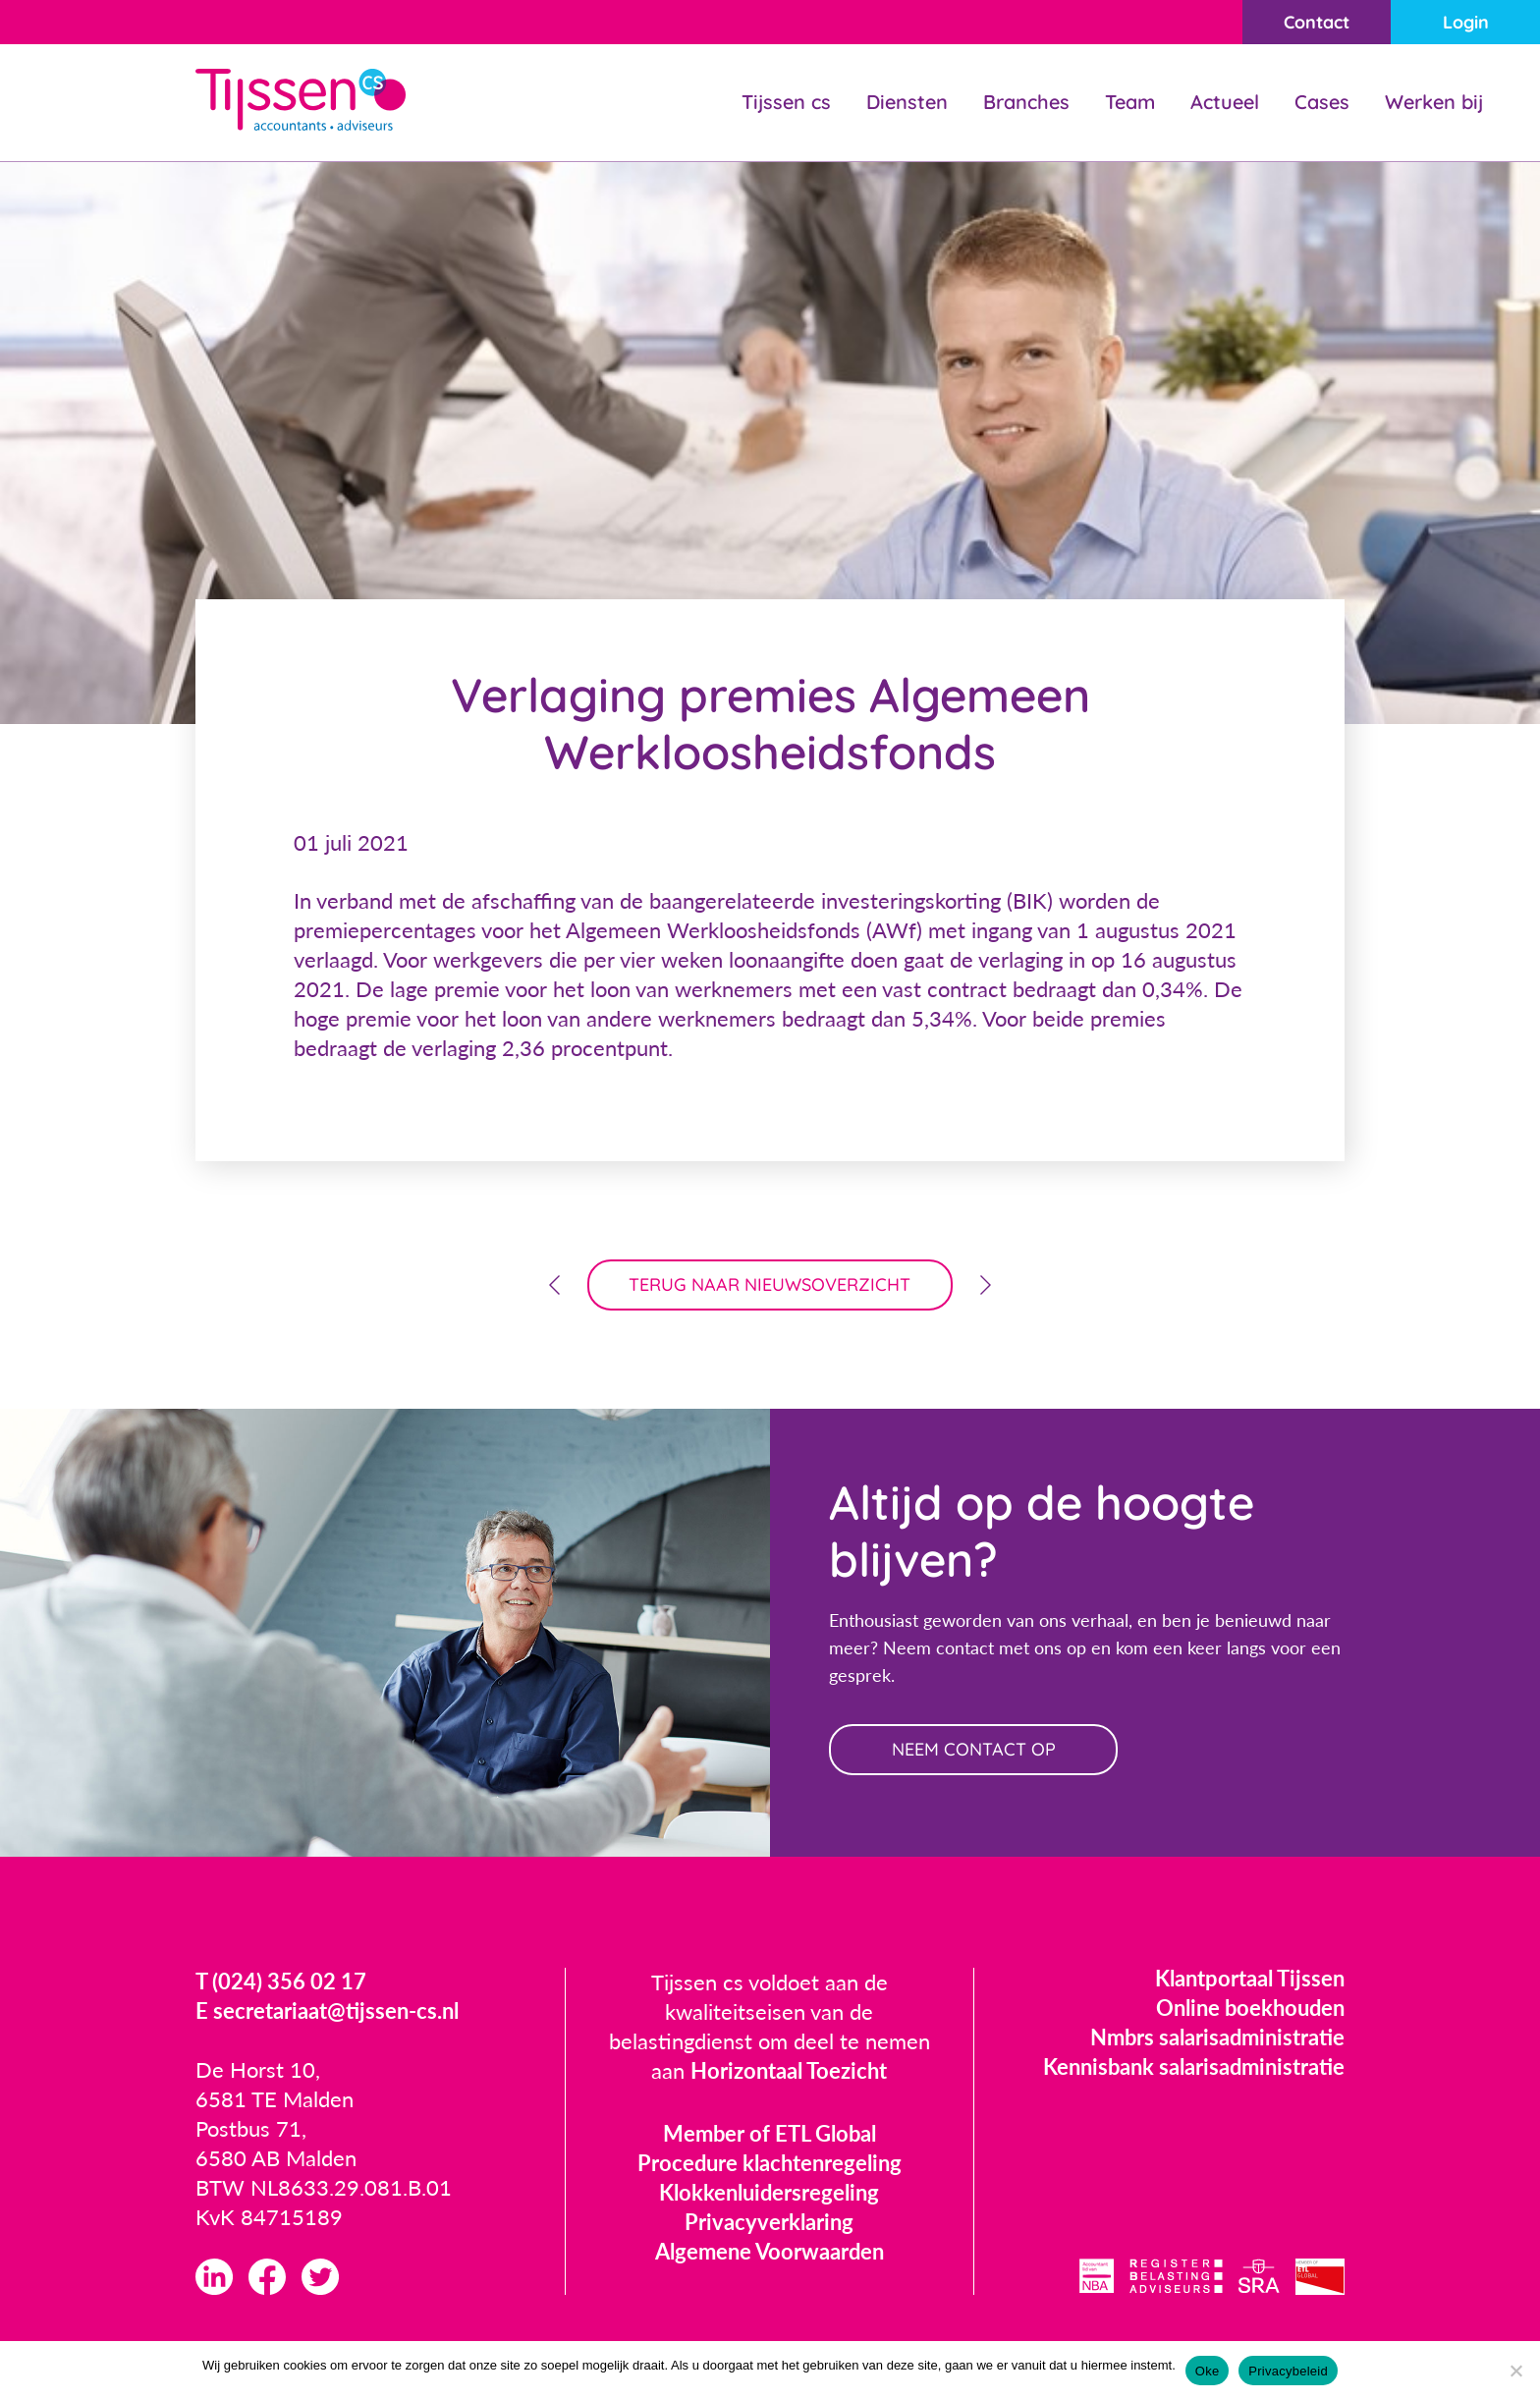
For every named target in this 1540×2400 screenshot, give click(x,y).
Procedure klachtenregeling (769, 2162)
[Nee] (1515, 2370)
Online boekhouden (1250, 2007)
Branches (1026, 101)
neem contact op (974, 1749)
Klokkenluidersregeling (769, 2192)
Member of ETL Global (769, 2133)
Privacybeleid (1288, 2371)
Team (1130, 101)
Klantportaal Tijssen (1250, 1978)
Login (1466, 22)
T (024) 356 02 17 (280, 1981)
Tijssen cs (786, 101)
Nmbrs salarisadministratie (1217, 2037)
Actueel (1224, 101)
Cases (1321, 101)
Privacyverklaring (769, 2221)
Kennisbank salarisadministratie (1194, 2066)
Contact (1316, 22)
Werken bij (1434, 101)
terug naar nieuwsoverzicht (770, 1284)
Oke (1207, 2371)
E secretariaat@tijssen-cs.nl (327, 2010)
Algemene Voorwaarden (769, 2251)
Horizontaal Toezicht (788, 2070)
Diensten (907, 101)
